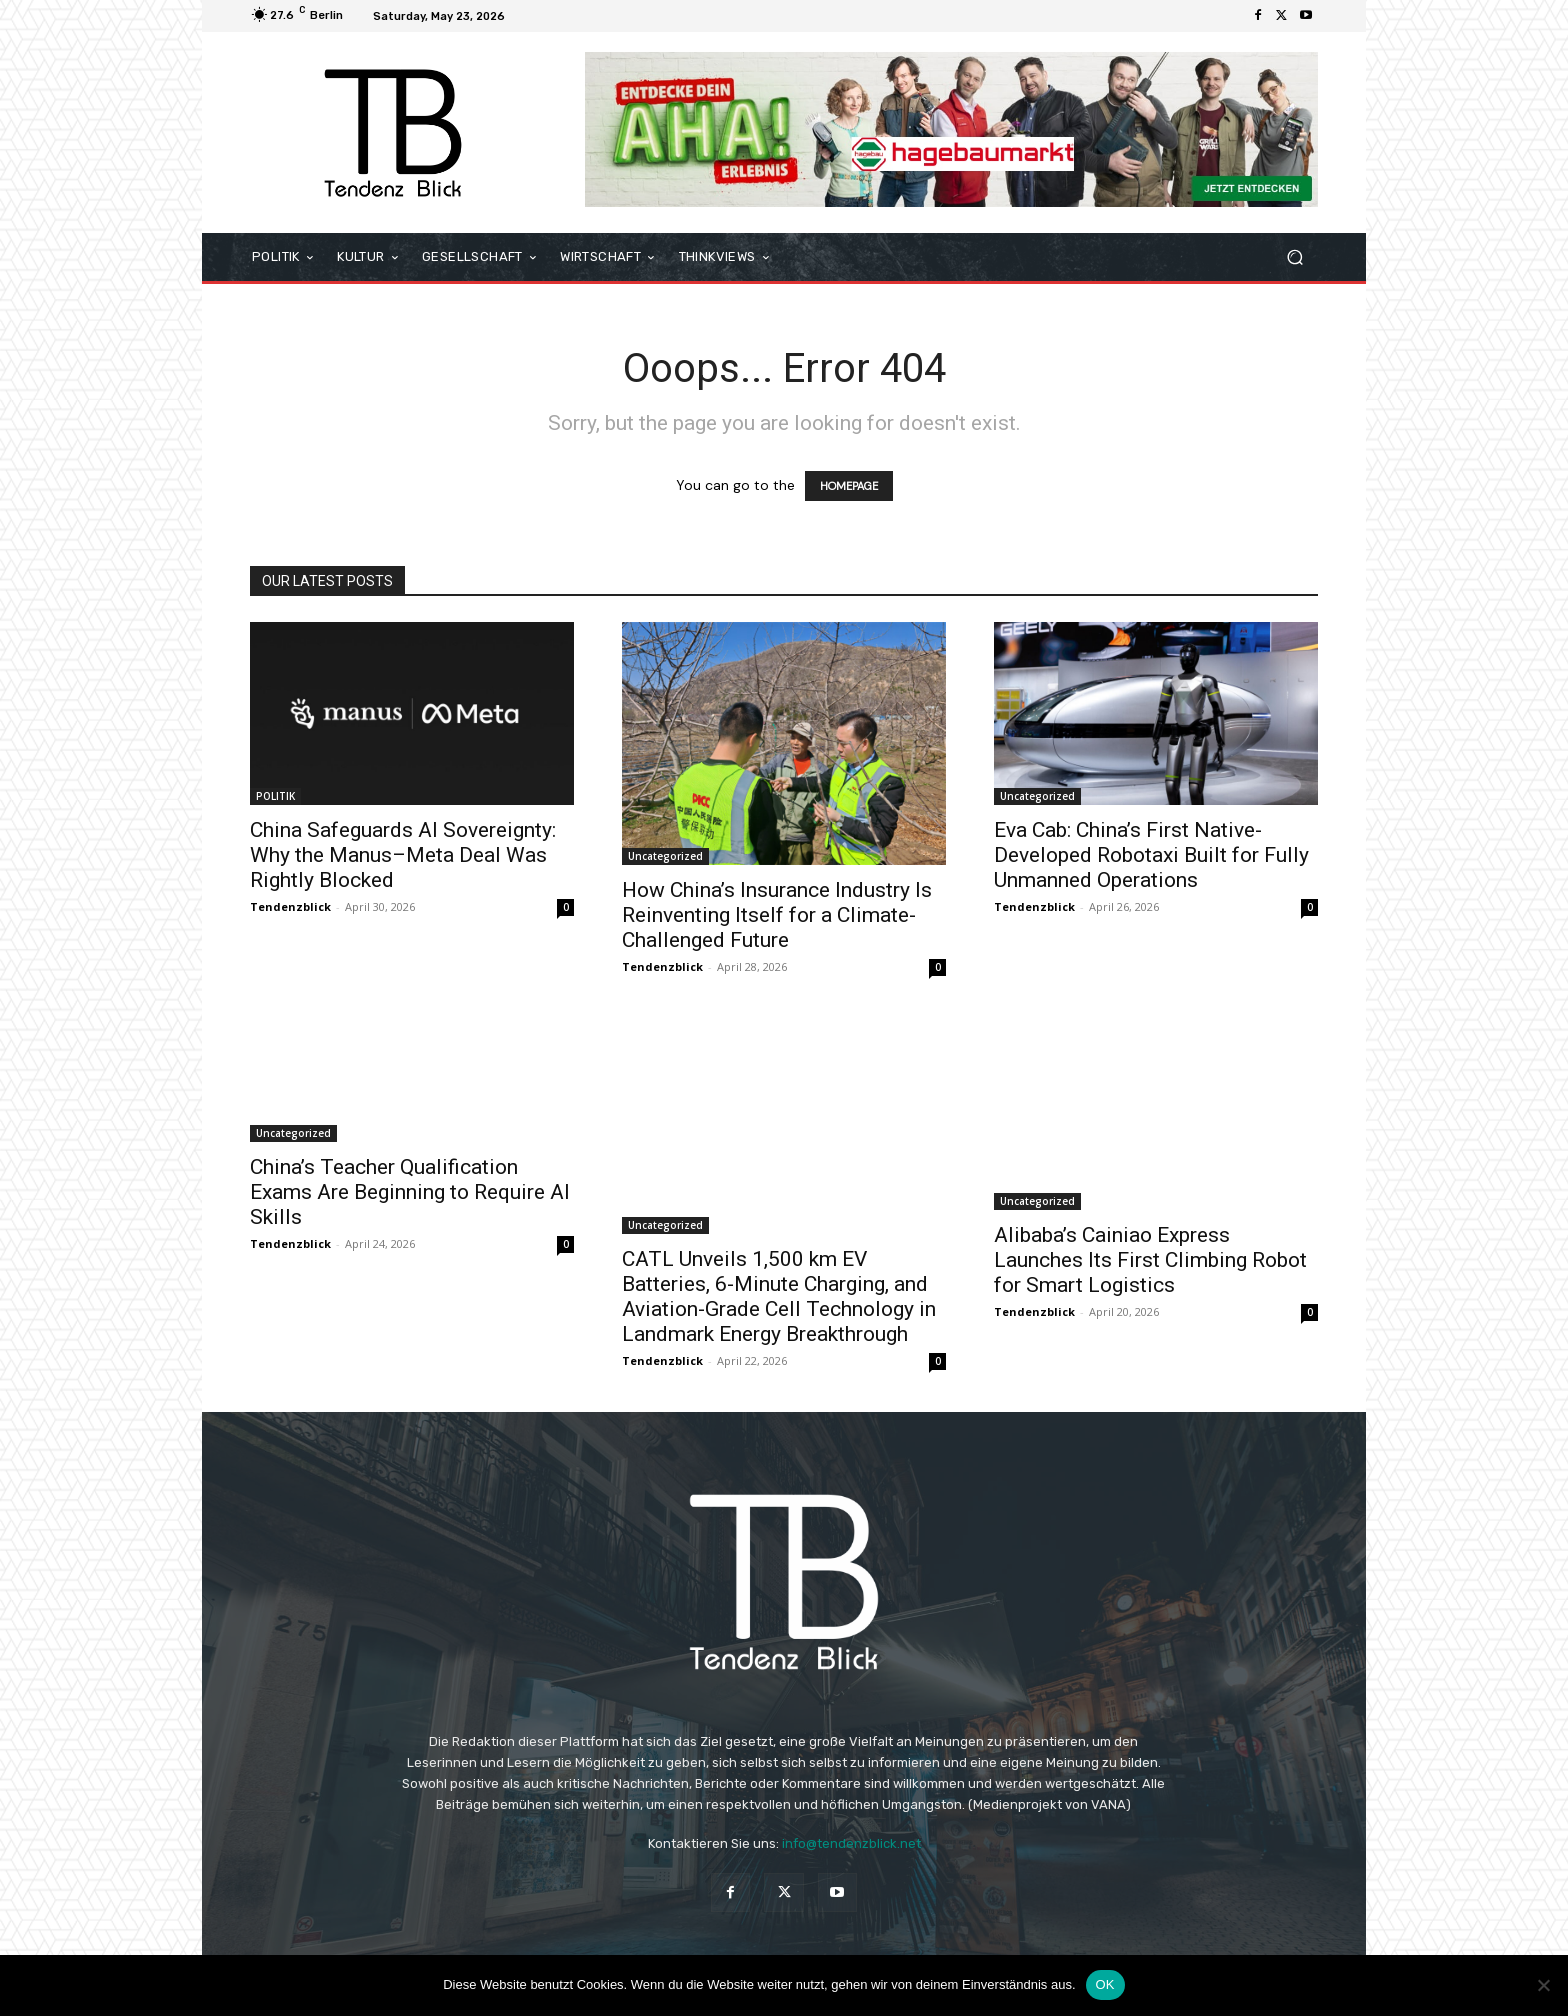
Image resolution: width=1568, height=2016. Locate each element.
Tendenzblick (290, 906)
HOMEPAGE (849, 486)
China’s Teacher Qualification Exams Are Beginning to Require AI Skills (410, 1192)
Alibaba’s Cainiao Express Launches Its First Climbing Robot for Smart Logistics (1150, 1260)
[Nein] (1543, 1985)
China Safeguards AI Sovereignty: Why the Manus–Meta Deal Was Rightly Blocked (403, 855)
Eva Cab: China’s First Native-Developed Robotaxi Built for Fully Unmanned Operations (1151, 855)
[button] (1294, 257)
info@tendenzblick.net (851, 1843)
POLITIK (275, 796)
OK (1105, 1984)
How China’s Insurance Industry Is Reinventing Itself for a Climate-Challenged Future (777, 915)
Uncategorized (665, 856)
